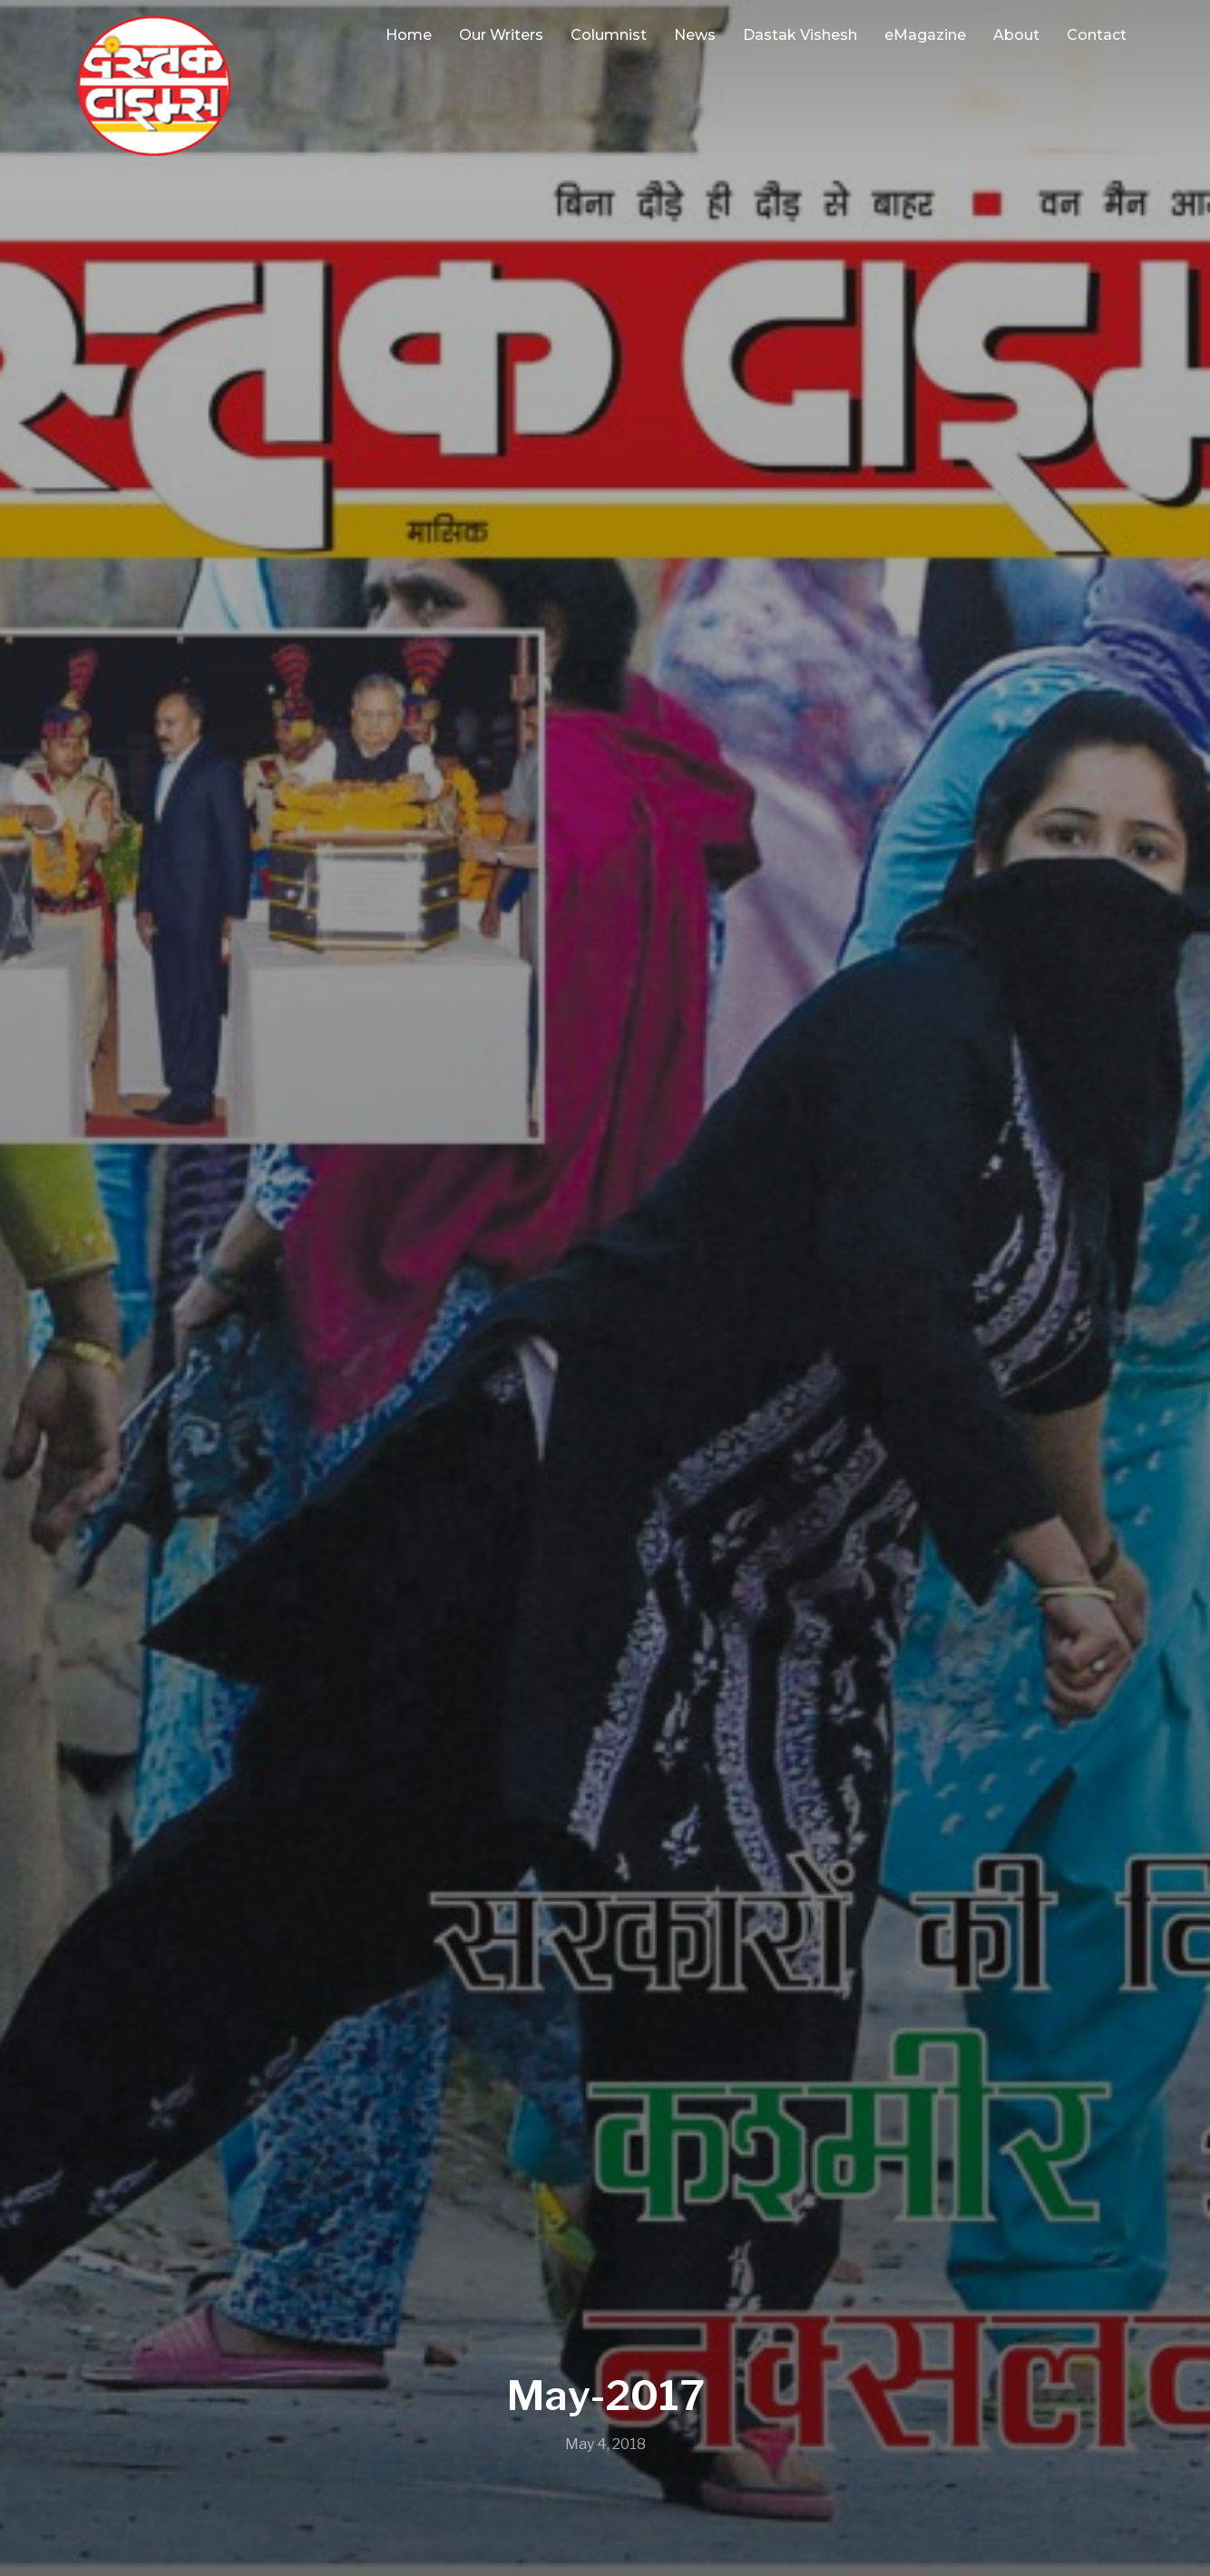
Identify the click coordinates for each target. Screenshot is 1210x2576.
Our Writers (501, 35)
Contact (1097, 35)
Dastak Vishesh (800, 35)
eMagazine (925, 35)
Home (408, 35)
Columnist (609, 35)
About (1016, 35)
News (695, 35)
